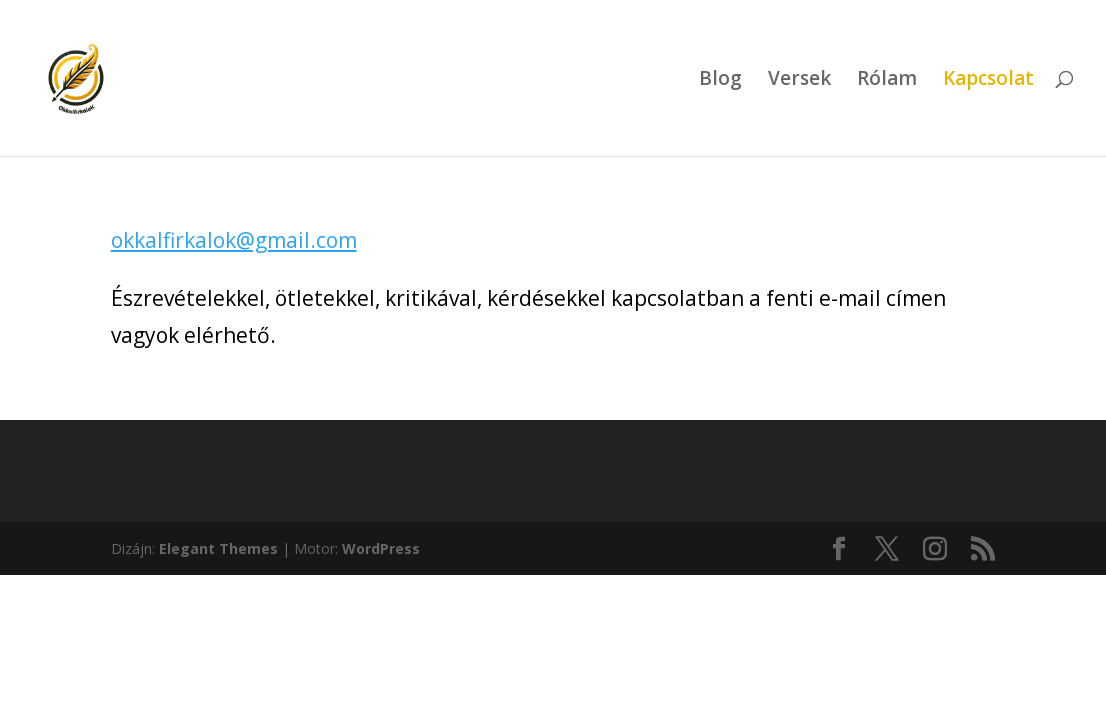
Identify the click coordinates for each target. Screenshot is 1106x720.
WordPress (381, 548)
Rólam (887, 81)
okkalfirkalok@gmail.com (234, 240)
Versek (799, 81)
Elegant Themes (218, 548)
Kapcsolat (988, 81)
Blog (720, 81)
